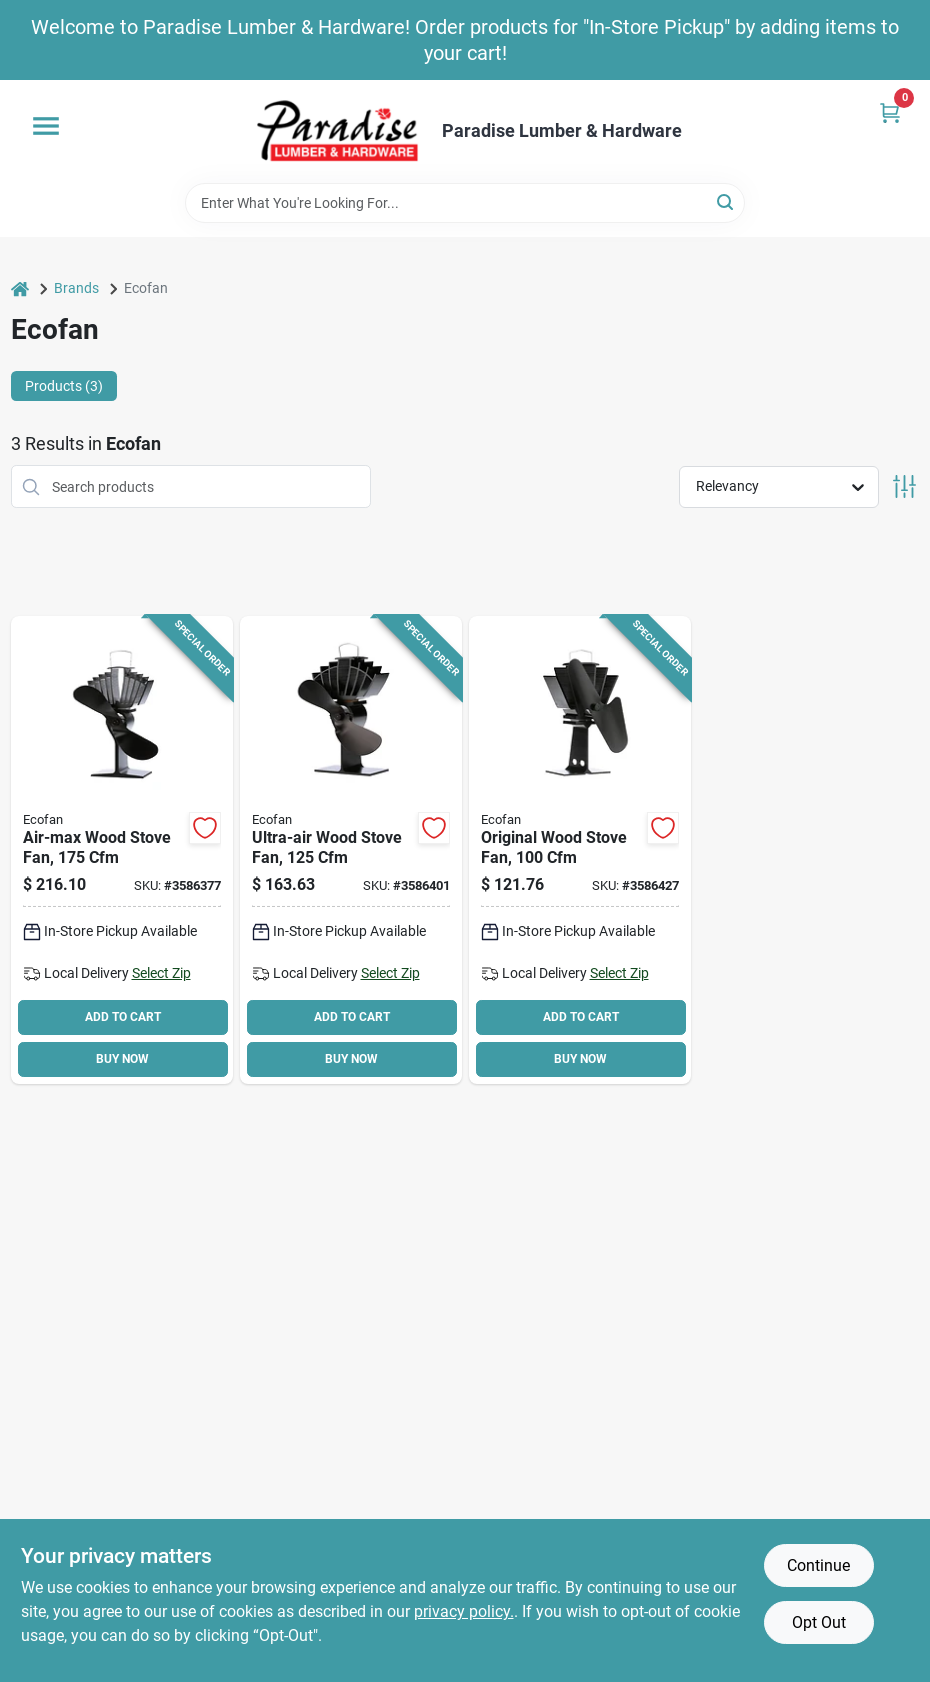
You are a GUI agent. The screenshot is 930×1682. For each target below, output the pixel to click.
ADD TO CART (123, 1017)
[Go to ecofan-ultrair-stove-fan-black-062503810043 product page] (351, 850)
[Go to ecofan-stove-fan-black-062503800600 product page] (580, 850)
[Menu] (46, 126)
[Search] (726, 201)
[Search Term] (465, 203)
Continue (818, 1565)
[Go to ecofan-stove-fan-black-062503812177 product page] (122, 850)
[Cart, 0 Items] (890, 112)
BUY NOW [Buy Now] (122, 1059)
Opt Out (819, 1622)
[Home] (20, 288)
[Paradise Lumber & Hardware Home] (338, 131)
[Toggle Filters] (904, 486)
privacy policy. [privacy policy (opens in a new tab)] (464, 1611)
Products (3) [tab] (64, 386)
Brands (76, 288)
